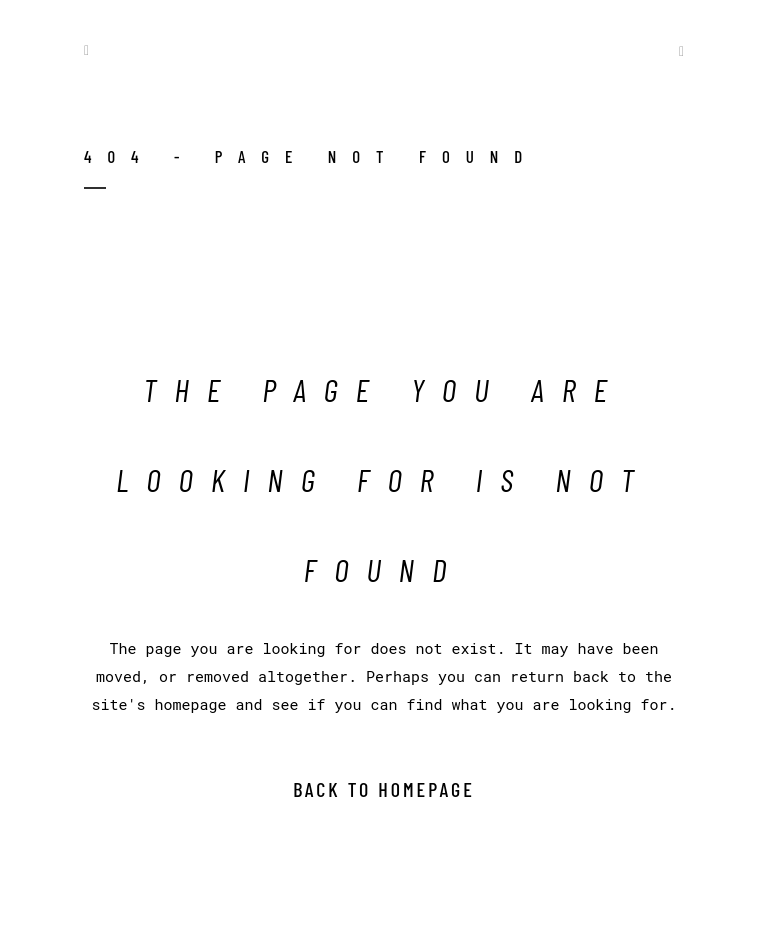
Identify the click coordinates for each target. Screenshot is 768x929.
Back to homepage (384, 789)
